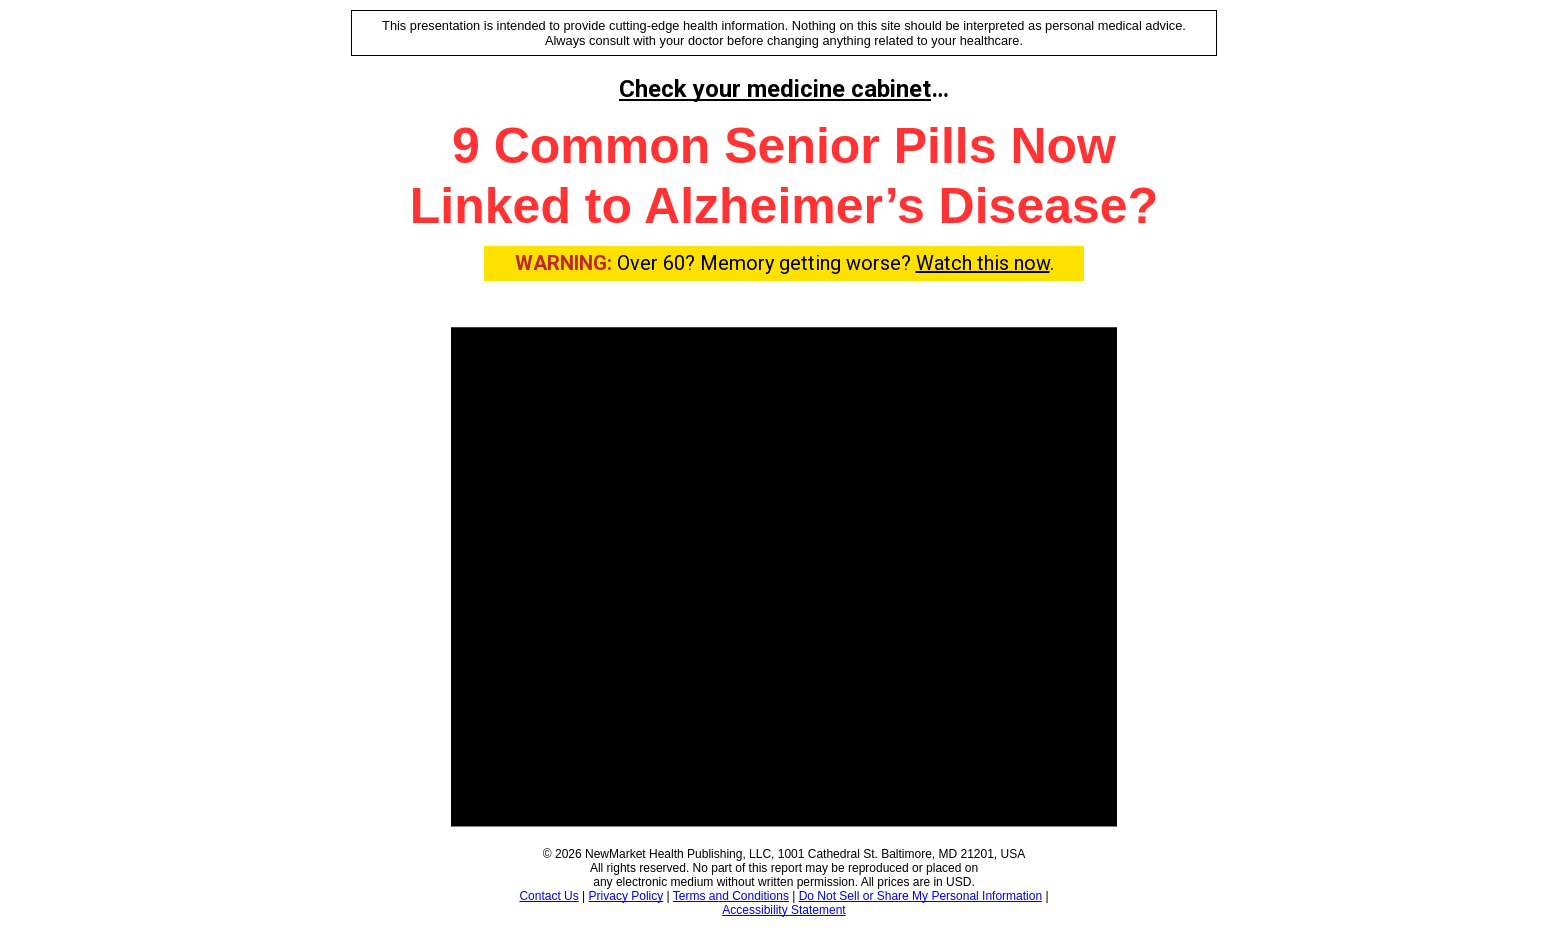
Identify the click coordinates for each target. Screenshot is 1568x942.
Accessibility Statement (783, 910)
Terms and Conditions (731, 896)
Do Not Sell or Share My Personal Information (920, 896)
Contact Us (548, 896)
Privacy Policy (626, 896)
